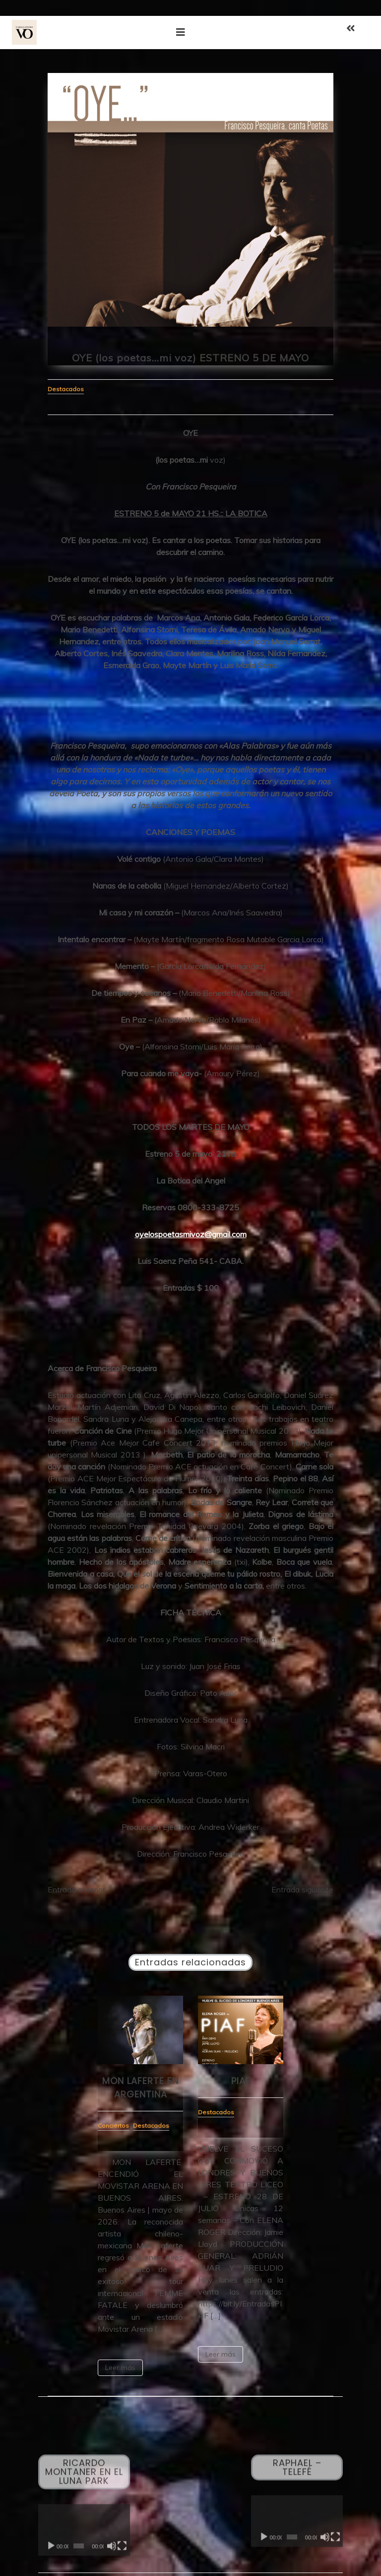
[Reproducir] (51, 2550)
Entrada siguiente (302, 1889)
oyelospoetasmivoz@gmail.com (191, 1234)
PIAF (241, 2081)
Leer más (120, 2367)
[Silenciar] (112, 2550)
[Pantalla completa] (122, 2550)
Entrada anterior (76, 1889)
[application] (84, 2534)
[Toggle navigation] (180, 32)
